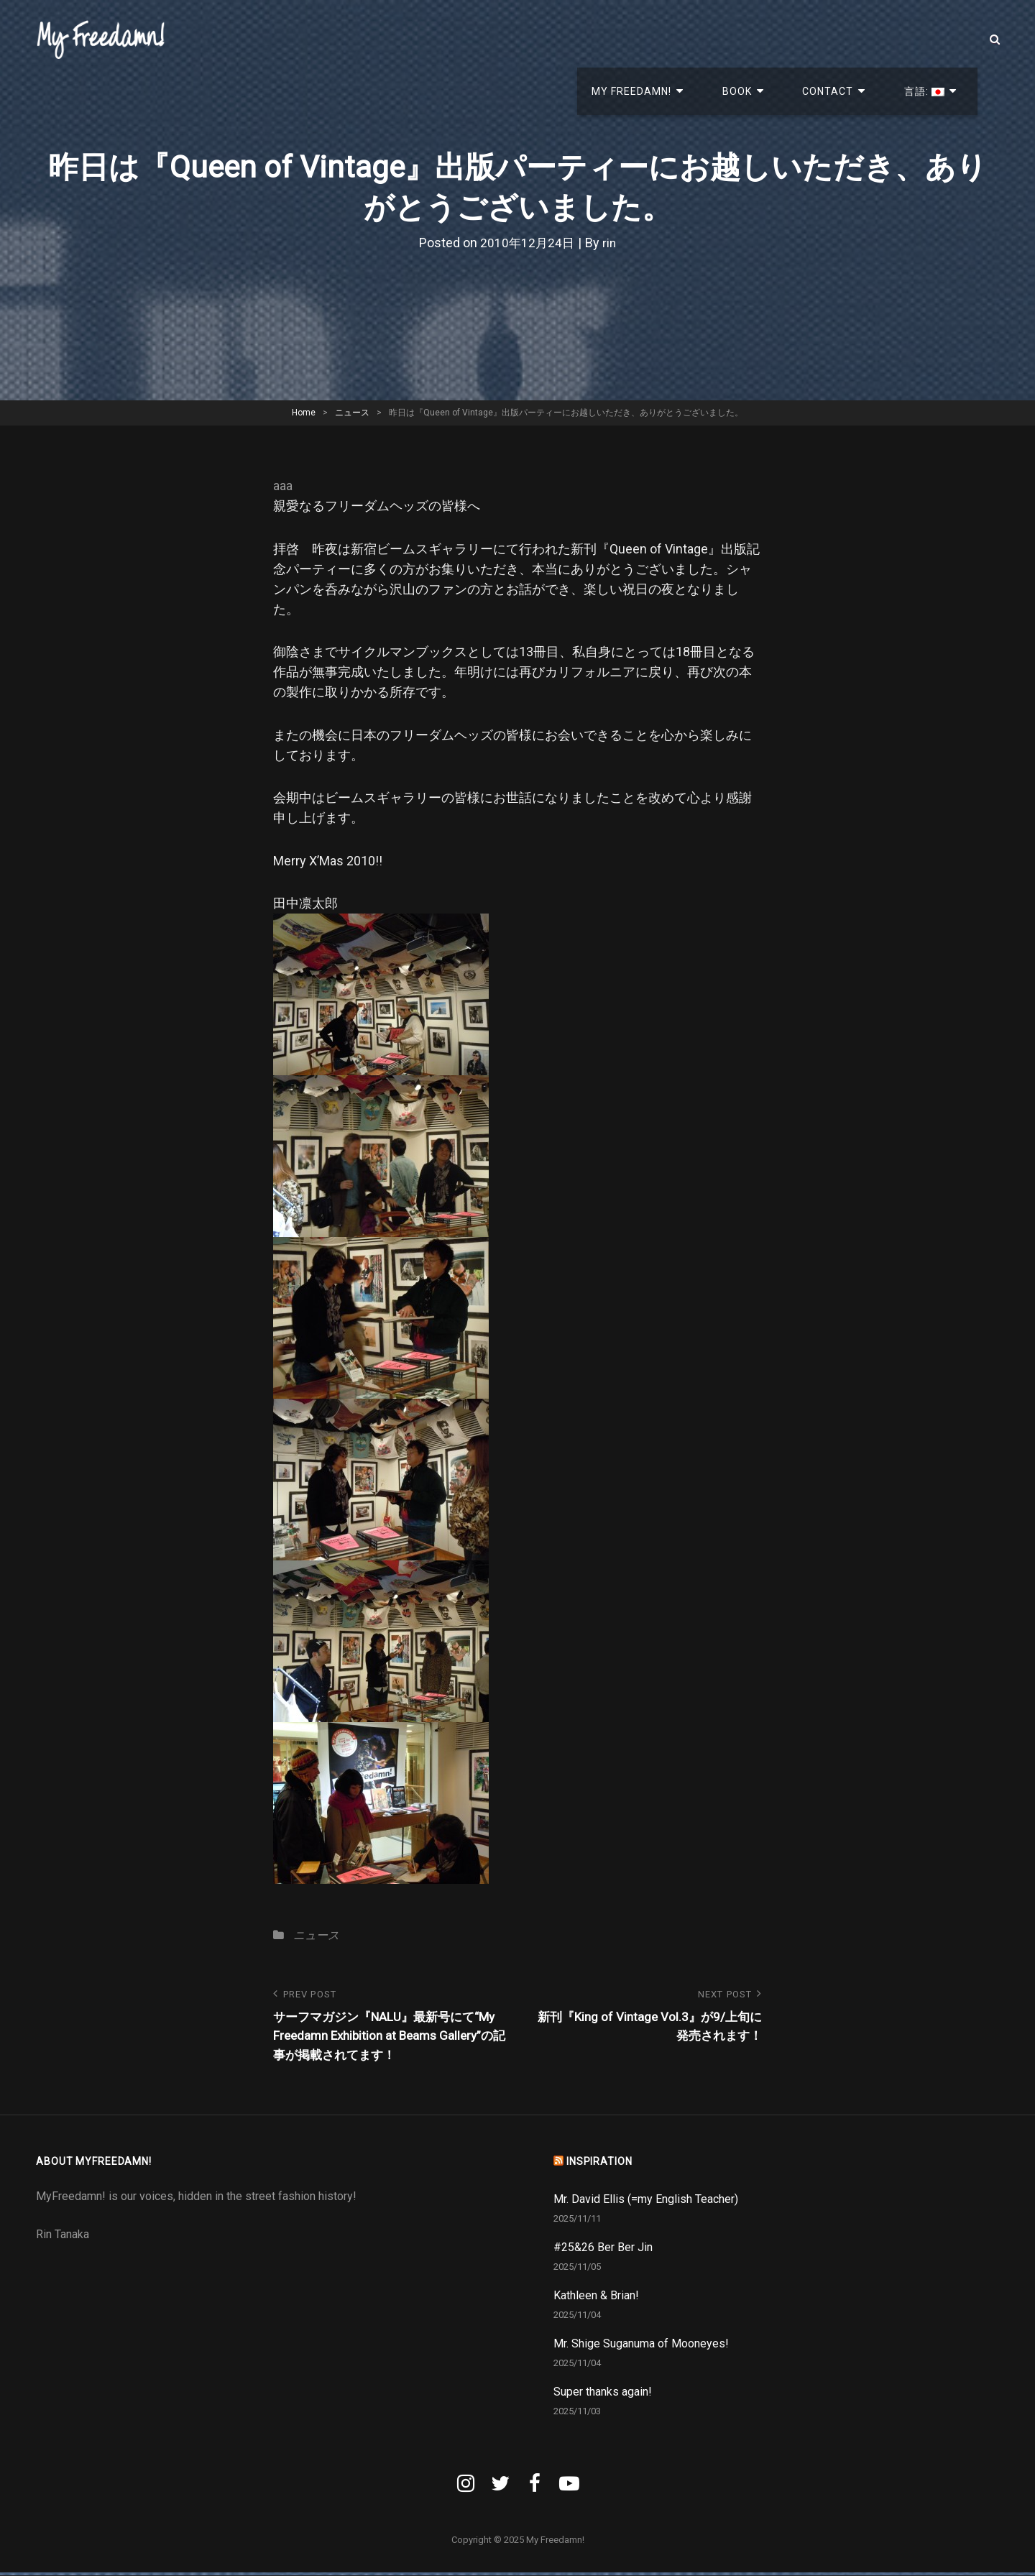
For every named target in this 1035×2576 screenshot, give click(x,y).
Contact (862, 39)
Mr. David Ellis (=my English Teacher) (645, 2202)
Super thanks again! (602, 2395)
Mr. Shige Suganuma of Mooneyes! (641, 2347)
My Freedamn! (709, 39)
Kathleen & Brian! (596, 2299)
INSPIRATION (599, 2165)
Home (304, 413)
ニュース (352, 413)
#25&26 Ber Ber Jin (603, 2251)
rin (610, 242)
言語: (938, 39)
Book (793, 39)
